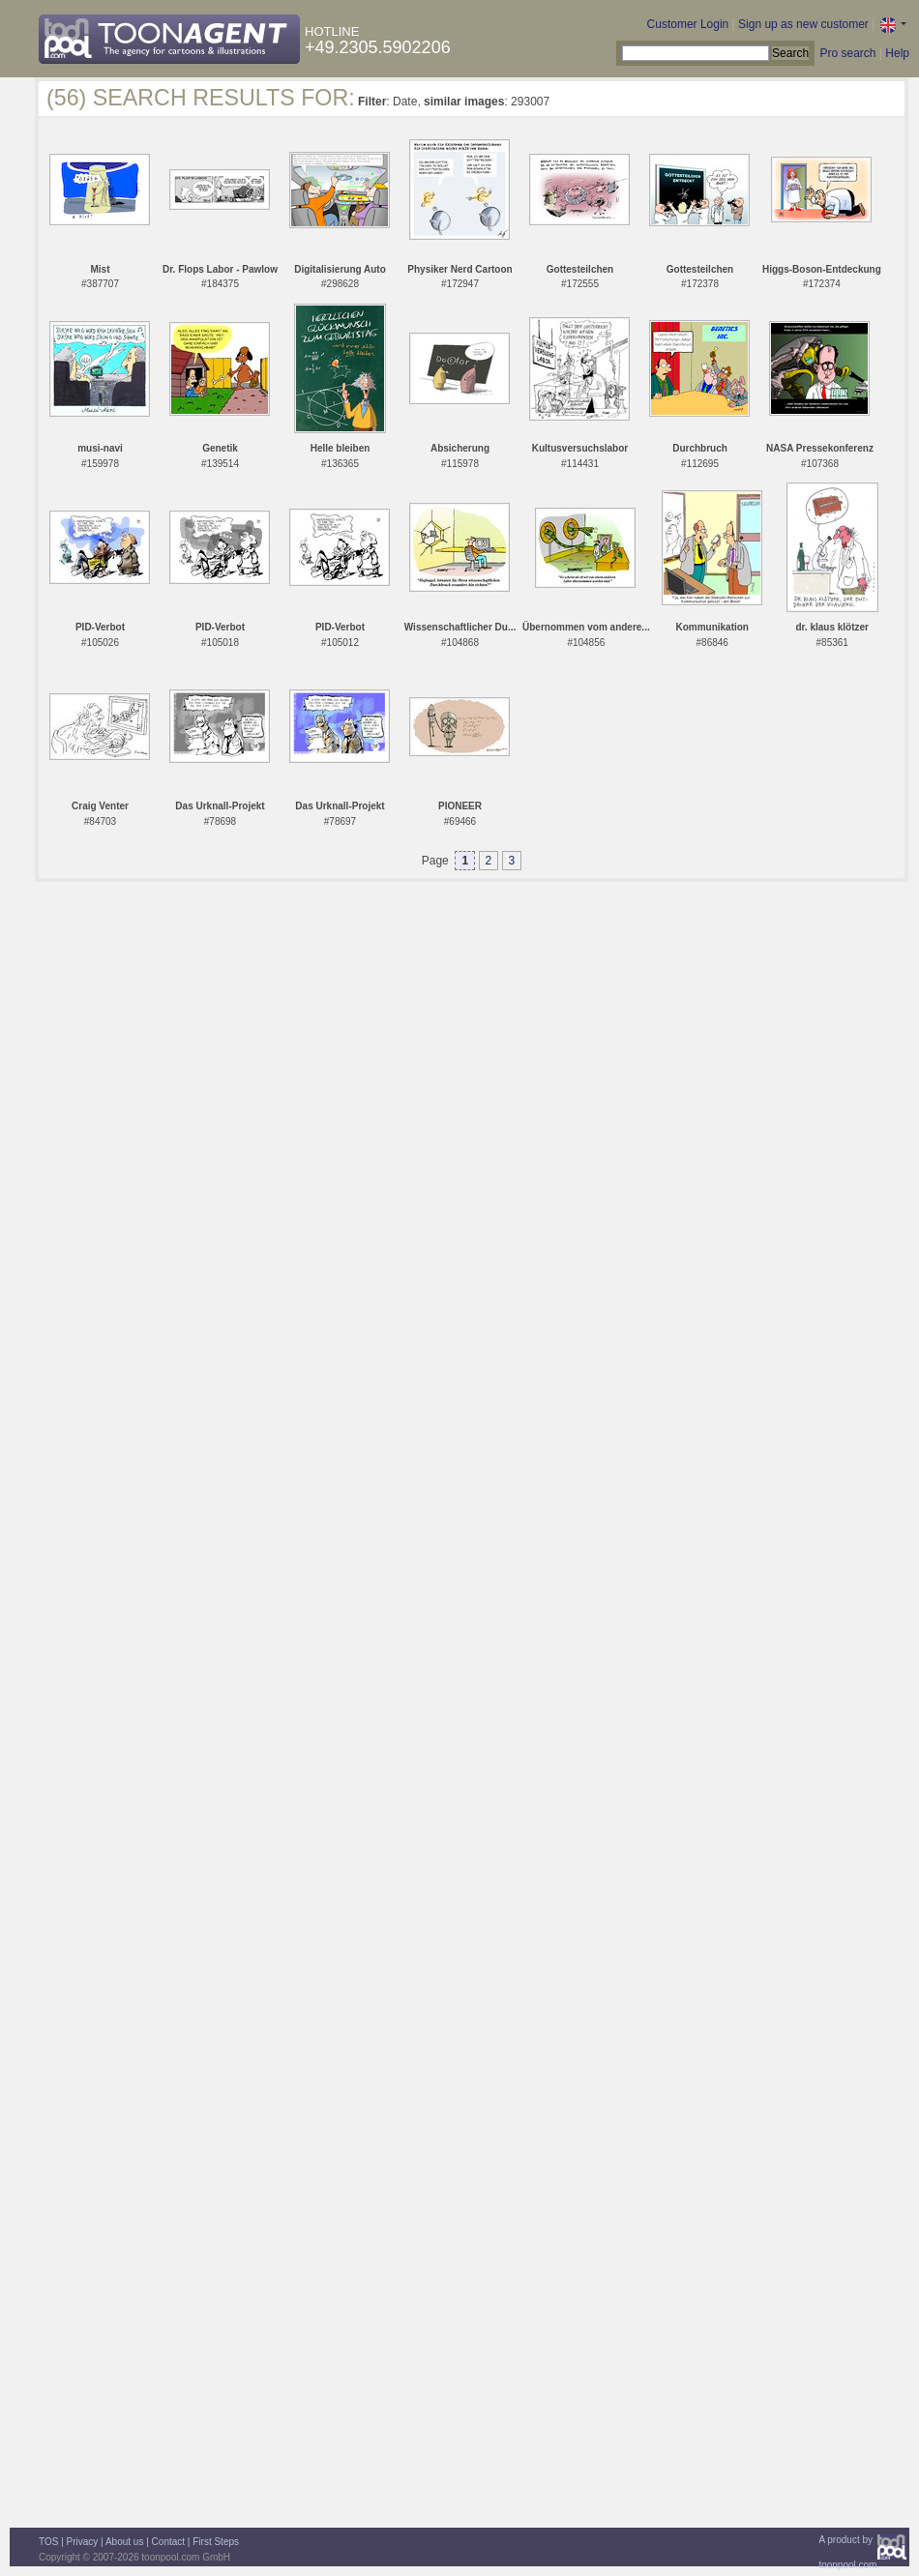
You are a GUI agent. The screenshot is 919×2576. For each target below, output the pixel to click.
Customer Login (688, 24)
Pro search (847, 53)
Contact (168, 2541)
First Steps (216, 2541)
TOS (48, 2541)
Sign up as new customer (803, 24)
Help (897, 53)
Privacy (83, 2541)
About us (124, 2541)
